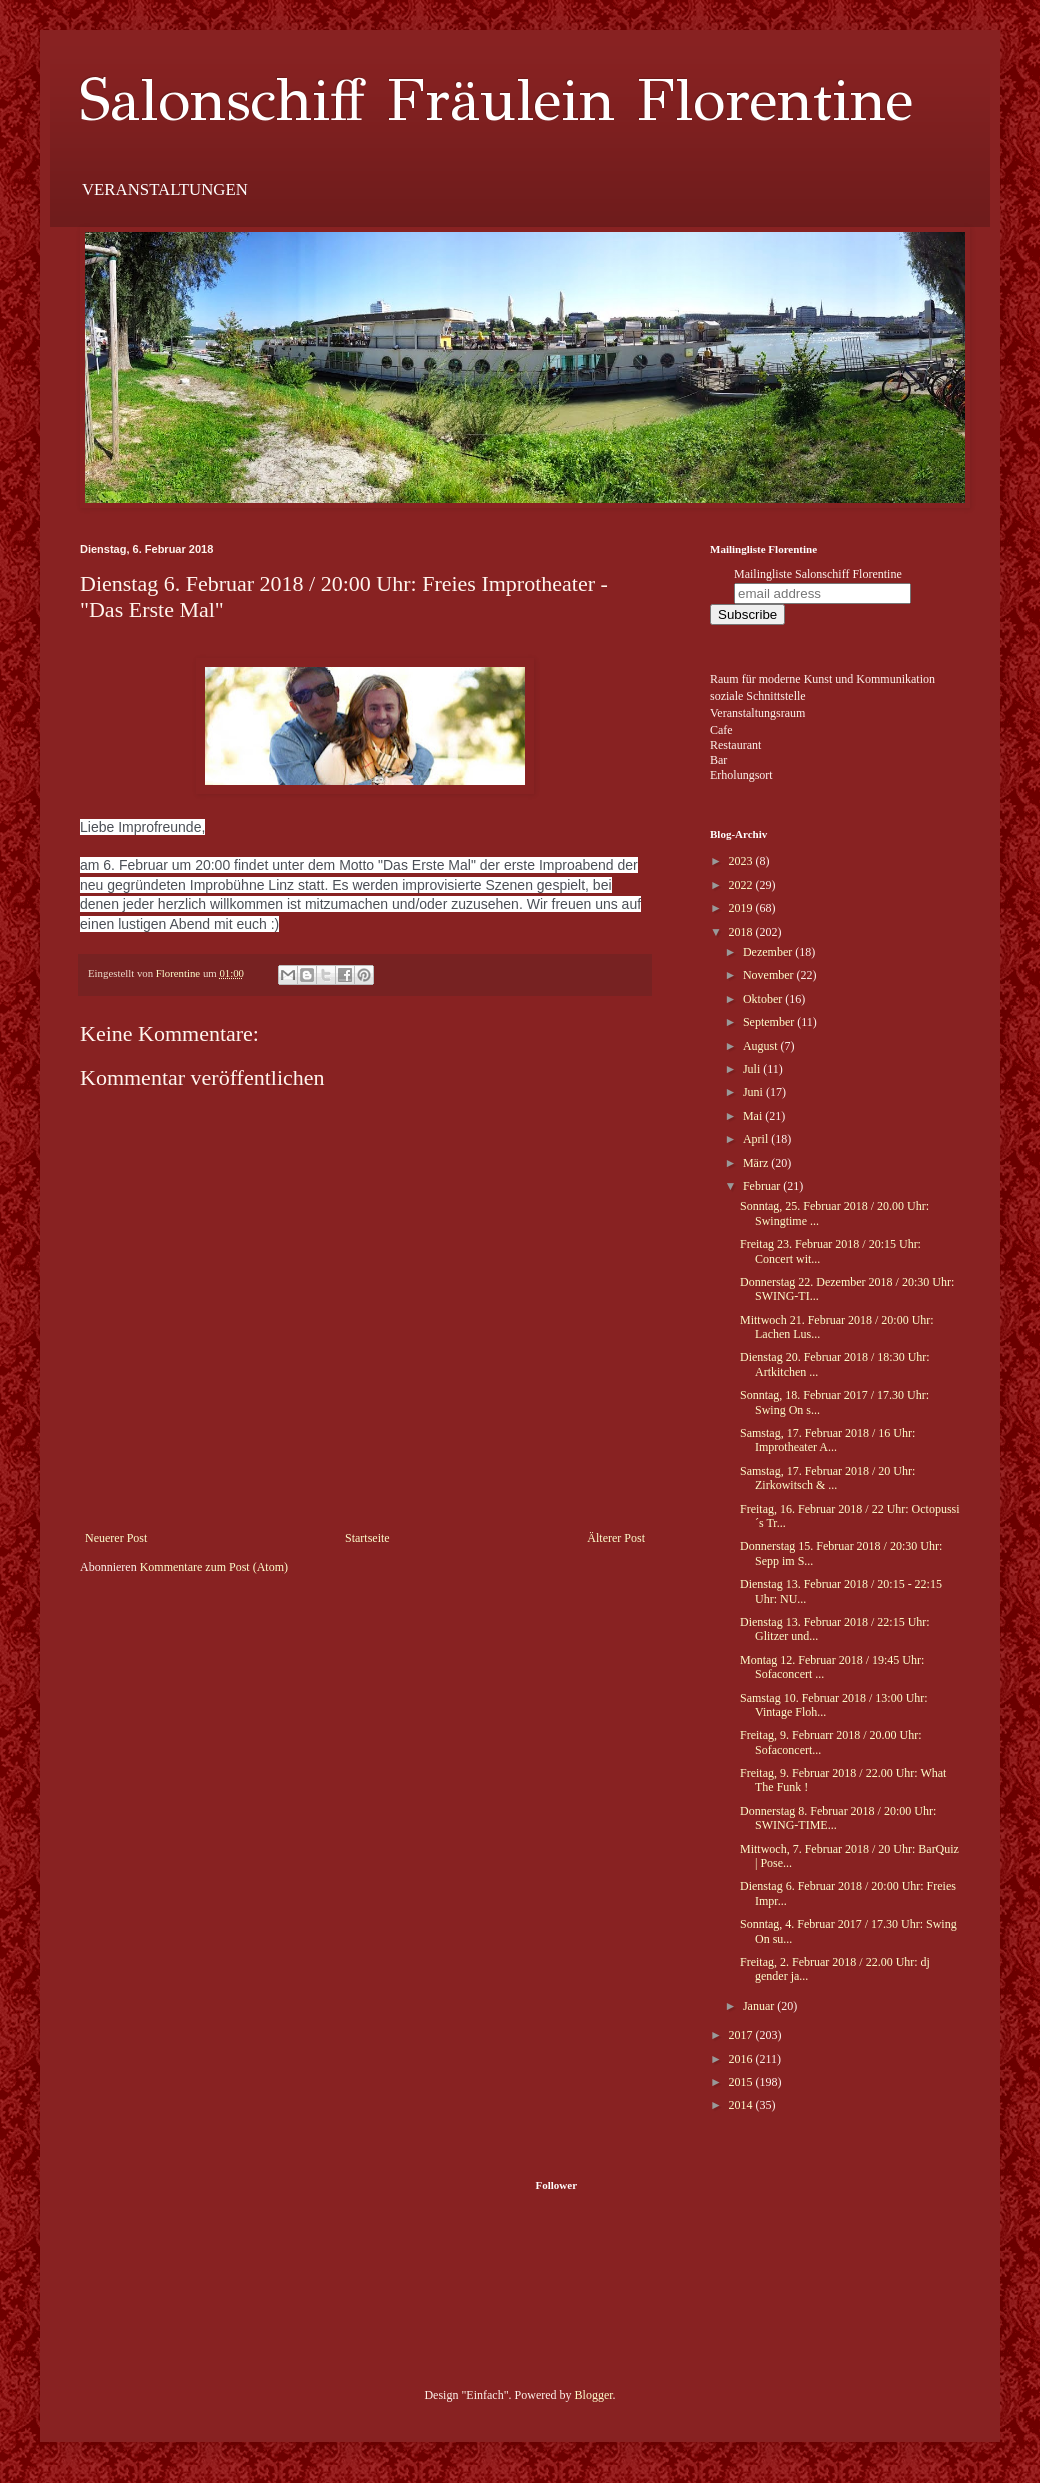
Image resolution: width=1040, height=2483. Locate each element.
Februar (763, 1186)
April (757, 1139)
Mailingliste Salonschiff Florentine (818, 574)
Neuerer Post (116, 1538)
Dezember (769, 952)
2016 (742, 2059)
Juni (754, 1092)
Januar (760, 2006)
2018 (742, 932)
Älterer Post (616, 1538)
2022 (742, 885)
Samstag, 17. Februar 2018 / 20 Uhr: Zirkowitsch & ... (827, 1478)
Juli (753, 1069)
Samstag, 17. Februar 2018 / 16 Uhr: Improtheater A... (827, 1440)
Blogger (594, 2395)
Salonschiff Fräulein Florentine (496, 100)
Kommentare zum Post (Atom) (214, 1567)
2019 (742, 908)
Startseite (367, 1538)
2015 (742, 2082)
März (757, 1163)
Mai (754, 1116)
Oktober (764, 999)
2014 (742, 2105)
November (770, 975)
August (762, 1046)
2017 (742, 2035)
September (770, 1022)
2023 (742, 861)
